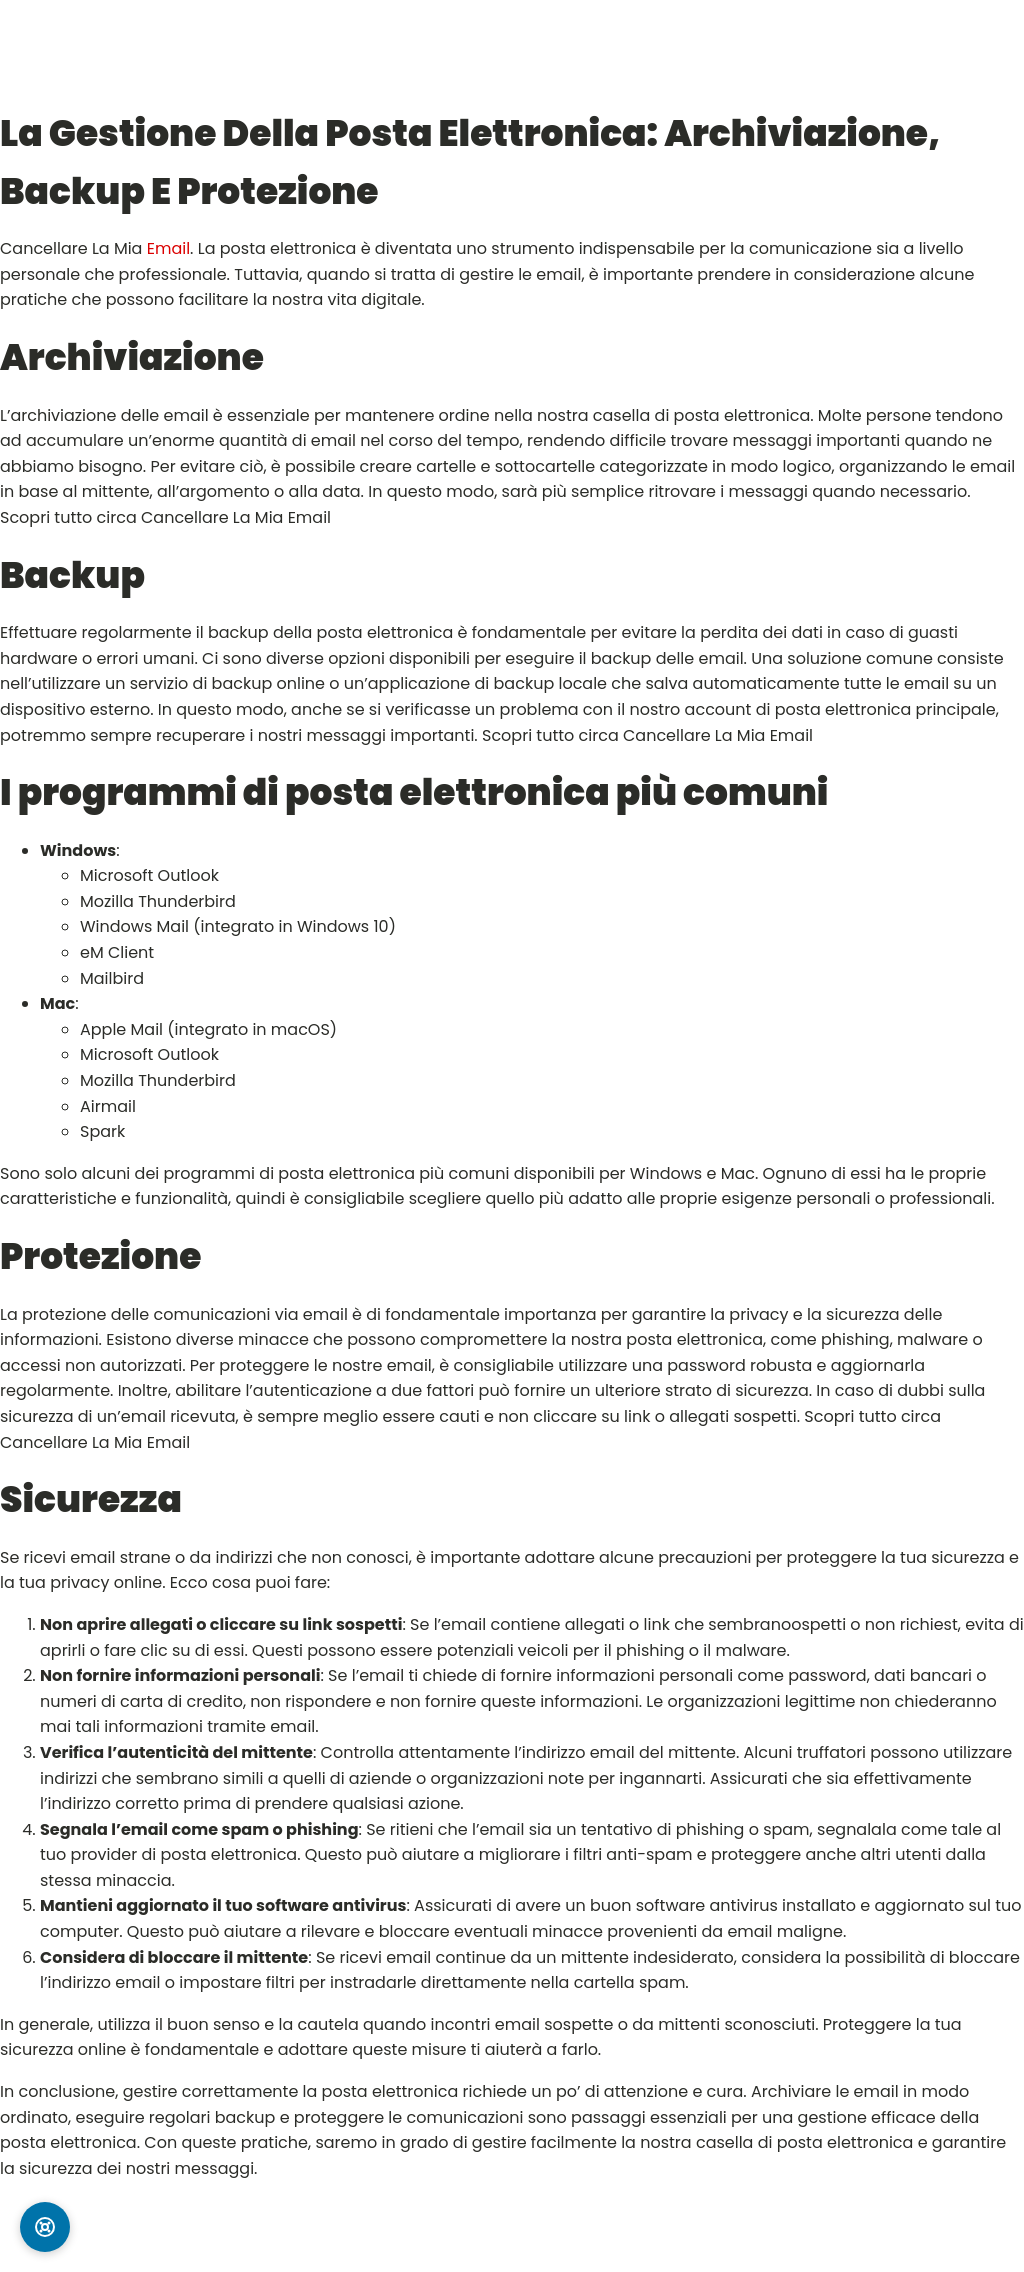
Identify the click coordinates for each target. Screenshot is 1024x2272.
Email (168, 248)
